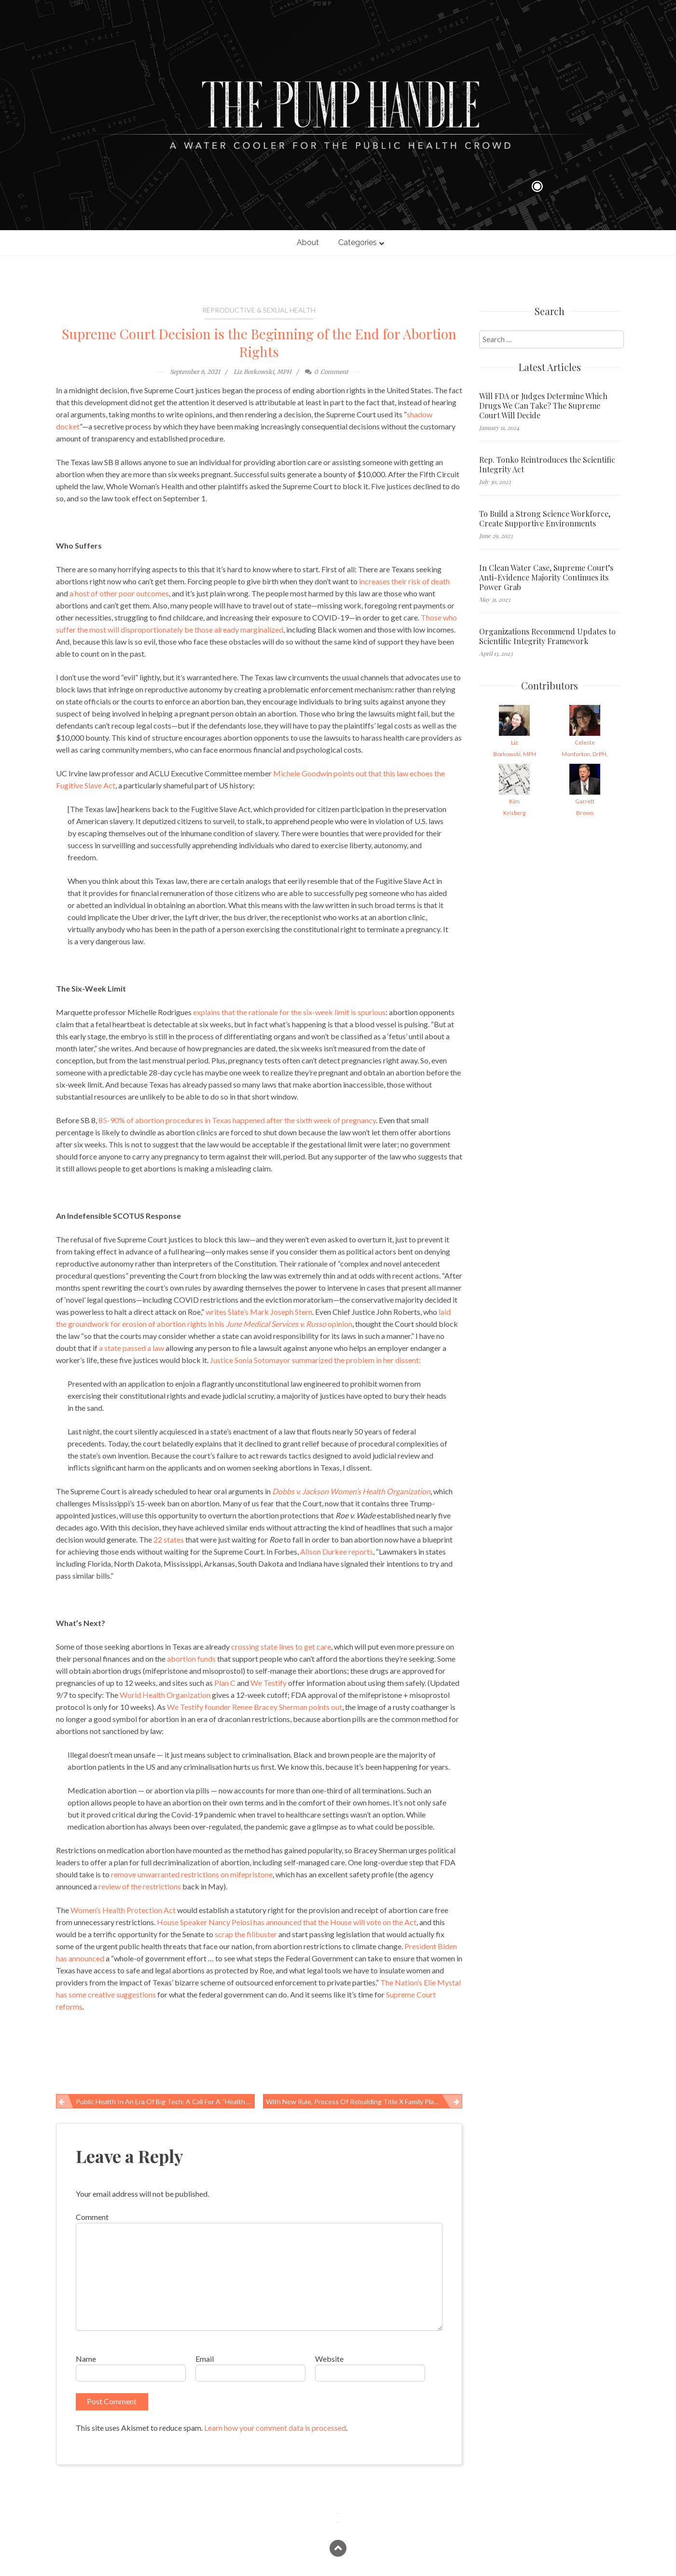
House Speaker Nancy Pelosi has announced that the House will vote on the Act (286, 1922)
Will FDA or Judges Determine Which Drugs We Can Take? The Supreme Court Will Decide (543, 405)
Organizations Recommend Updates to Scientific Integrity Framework (547, 636)
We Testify (268, 1682)
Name (86, 2358)
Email (204, 2358)
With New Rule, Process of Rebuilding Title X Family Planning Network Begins (364, 2101)
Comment (92, 2216)
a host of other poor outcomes (119, 593)
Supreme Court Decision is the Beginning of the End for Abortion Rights (259, 342)
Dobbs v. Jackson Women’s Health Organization (351, 1491)
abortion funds (191, 1658)
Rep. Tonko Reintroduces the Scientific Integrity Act (547, 464)
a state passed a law (131, 1347)
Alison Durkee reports (336, 1551)
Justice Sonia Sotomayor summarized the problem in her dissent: (315, 1359)
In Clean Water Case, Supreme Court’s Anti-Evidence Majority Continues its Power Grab (546, 577)
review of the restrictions (139, 1886)
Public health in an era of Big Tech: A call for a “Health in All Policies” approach (165, 2101)
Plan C (224, 1682)
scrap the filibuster (246, 1934)
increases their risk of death (404, 581)
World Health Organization (165, 1694)
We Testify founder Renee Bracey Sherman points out (254, 1706)
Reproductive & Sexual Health (259, 310)
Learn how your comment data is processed (275, 2427)
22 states (168, 1539)
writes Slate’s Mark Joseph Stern (259, 1311)
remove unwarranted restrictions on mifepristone (192, 1874)
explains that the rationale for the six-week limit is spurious (289, 1012)
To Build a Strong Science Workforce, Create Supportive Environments (544, 518)
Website (329, 2358)
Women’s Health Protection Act (123, 1910)
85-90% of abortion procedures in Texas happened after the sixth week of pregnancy (237, 1120)
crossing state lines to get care (281, 1646)
